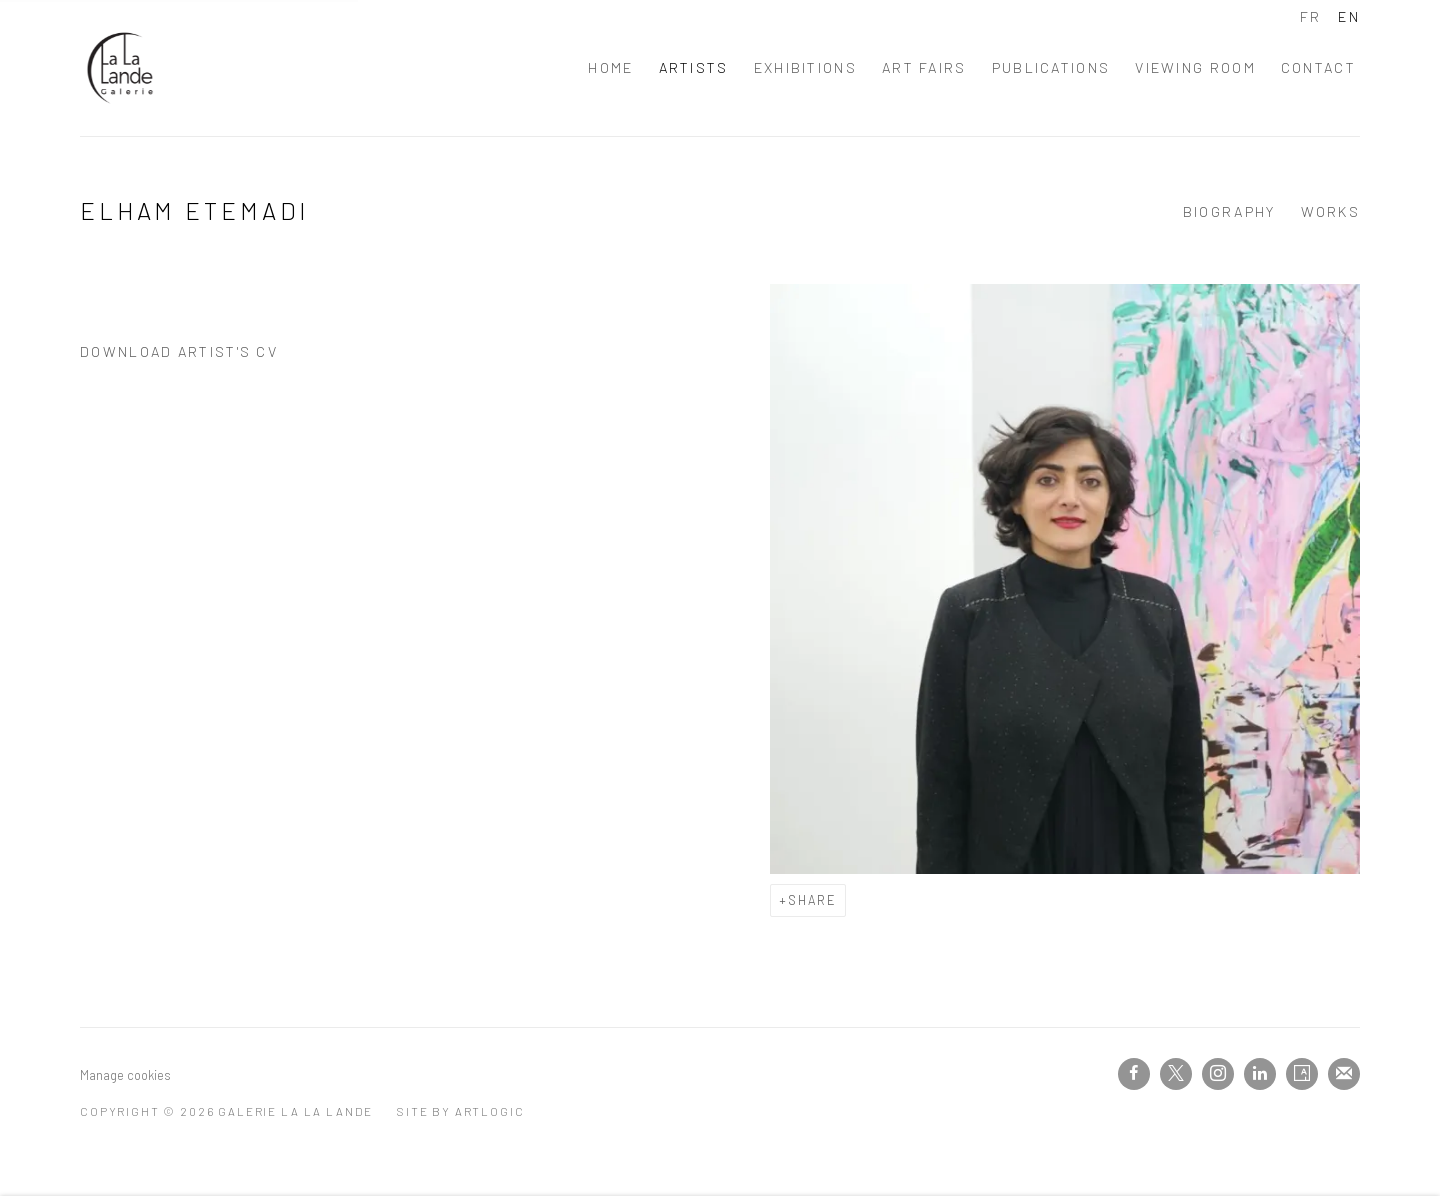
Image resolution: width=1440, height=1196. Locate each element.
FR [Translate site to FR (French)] (1311, 16)
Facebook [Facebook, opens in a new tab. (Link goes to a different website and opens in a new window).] (1134, 1074)
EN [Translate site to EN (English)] (1349, 16)
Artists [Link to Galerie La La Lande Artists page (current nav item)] (694, 67)
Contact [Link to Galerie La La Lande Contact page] (1318, 67)
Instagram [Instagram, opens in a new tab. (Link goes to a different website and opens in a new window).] (1218, 1074)
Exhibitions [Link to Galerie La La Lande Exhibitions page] (805, 67)
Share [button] (812, 900)
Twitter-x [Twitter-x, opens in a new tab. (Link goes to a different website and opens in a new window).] (1176, 1074)
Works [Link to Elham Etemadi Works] (1331, 211)
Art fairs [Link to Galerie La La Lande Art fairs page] (924, 67)
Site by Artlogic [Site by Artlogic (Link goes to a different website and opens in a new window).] (460, 1111)
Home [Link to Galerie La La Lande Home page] (610, 67)
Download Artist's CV (195, 356)
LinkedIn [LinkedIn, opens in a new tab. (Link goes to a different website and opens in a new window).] (1260, 1074)
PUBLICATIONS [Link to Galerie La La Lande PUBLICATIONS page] (1051, 67)
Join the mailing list (1344, 1074)
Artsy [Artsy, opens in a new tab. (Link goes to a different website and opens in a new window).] (1302, 1074)
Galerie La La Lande (120, 68)
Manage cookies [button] (125, 1075)
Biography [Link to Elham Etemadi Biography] (1229, 211)
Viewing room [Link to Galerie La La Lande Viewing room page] (1195, 67)
